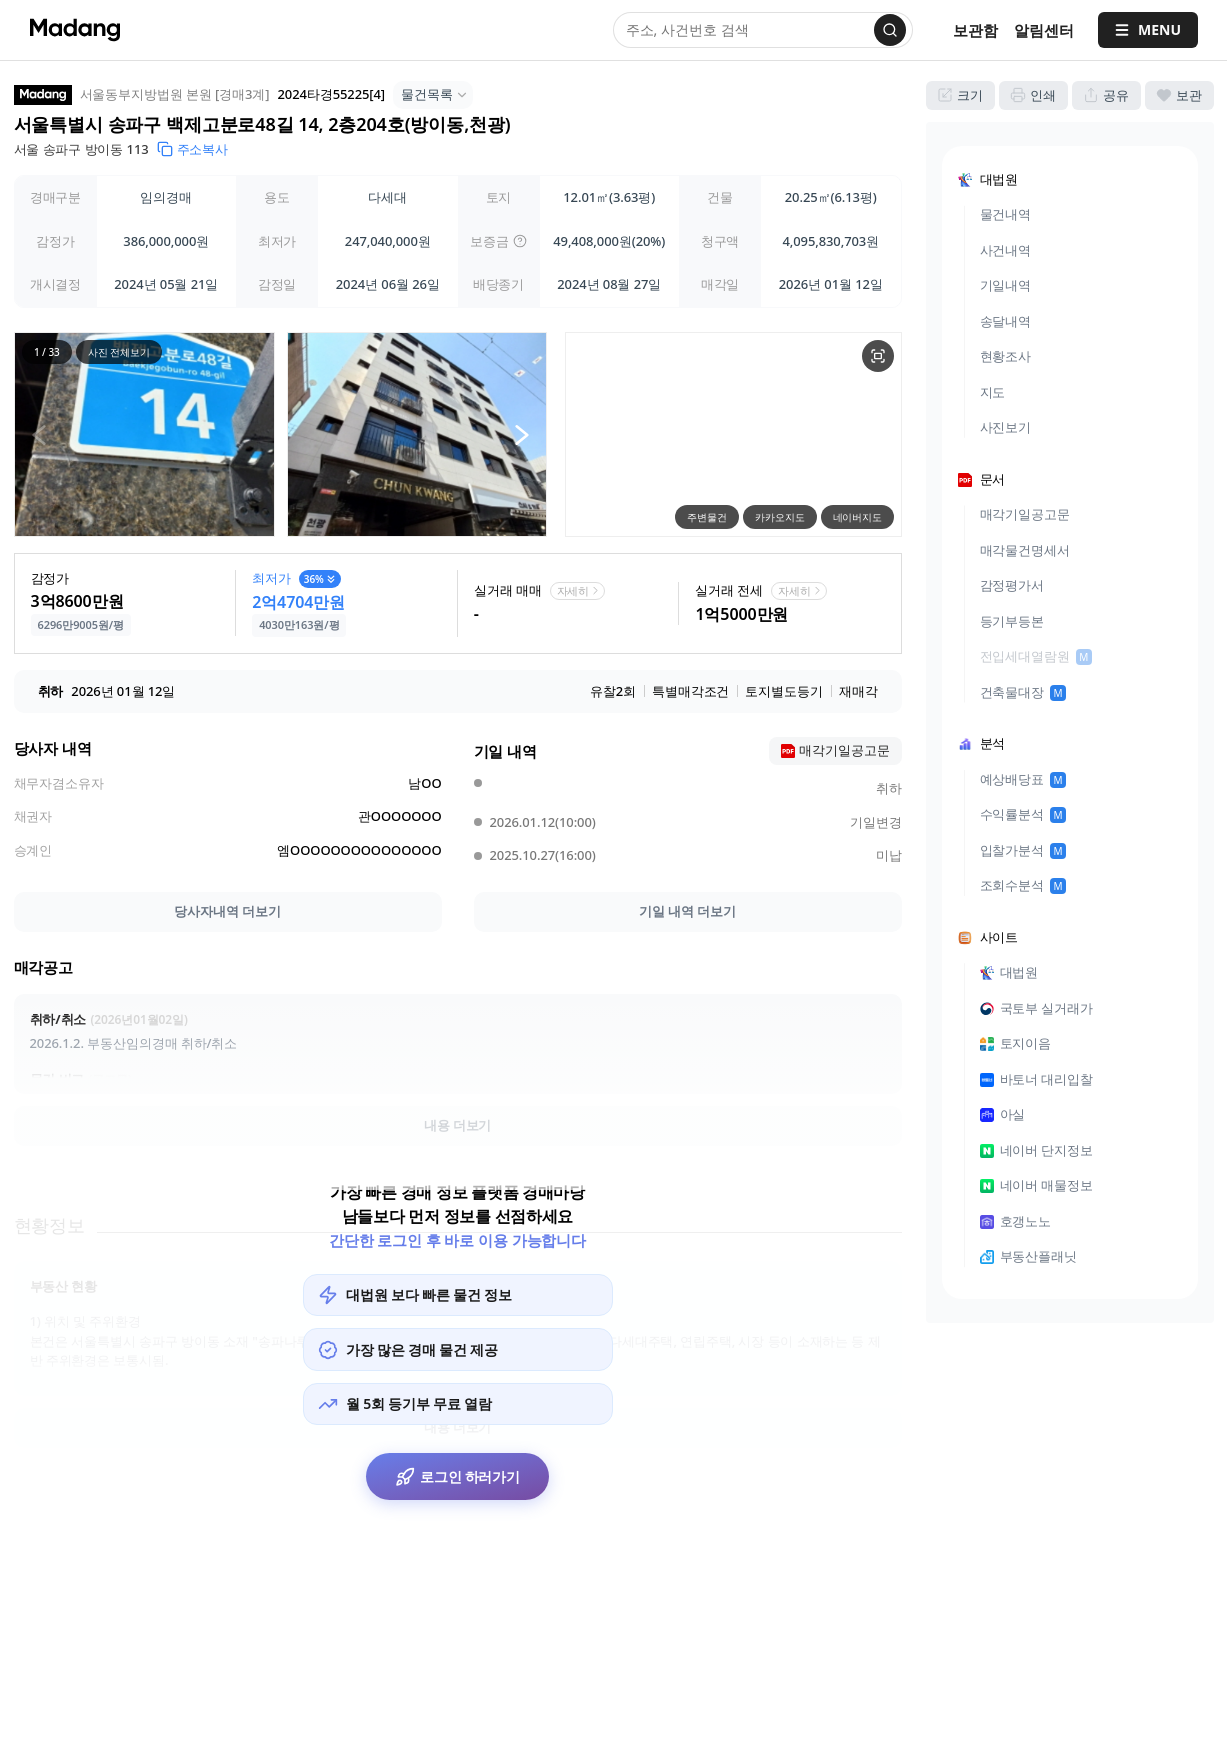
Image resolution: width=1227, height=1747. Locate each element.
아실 (1003, 1114)
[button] (144, 434)
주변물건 (707, 517)
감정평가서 (1012, 585)
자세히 (580, 590)
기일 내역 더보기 (687, 911)
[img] (520, 241)
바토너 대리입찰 (1037, 1079)
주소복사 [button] (193, 149)
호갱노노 (1016, 1221)
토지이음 (1016, 1043)
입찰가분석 (1023, 850)
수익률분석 (1023, 814)
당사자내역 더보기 (227, 911)
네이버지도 (857, 517)
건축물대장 (1023, 692)
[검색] (890, 30)
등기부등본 (1012, 621)
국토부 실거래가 (1037, 1008)
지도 (993, 392)
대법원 (1009, 972)
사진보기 (1006, 427)
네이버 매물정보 (1037, 1185)
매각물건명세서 (1025, 550)
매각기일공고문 (1025, 514)
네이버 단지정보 (1037, 1150)
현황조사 (1006, 356)
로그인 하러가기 (457, 1482)
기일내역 (1006, 285)
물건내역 (1006, 214)
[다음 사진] (521, 434)
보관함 (975, 30)
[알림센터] (1044, 30)
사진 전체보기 (118, 352)
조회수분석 (1023, 885)
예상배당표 (1023, 779)
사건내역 (1006, 250)
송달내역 (1006, 321)
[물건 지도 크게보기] (878, 356)
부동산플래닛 (1028, 1256)
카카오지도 (780, 517)
